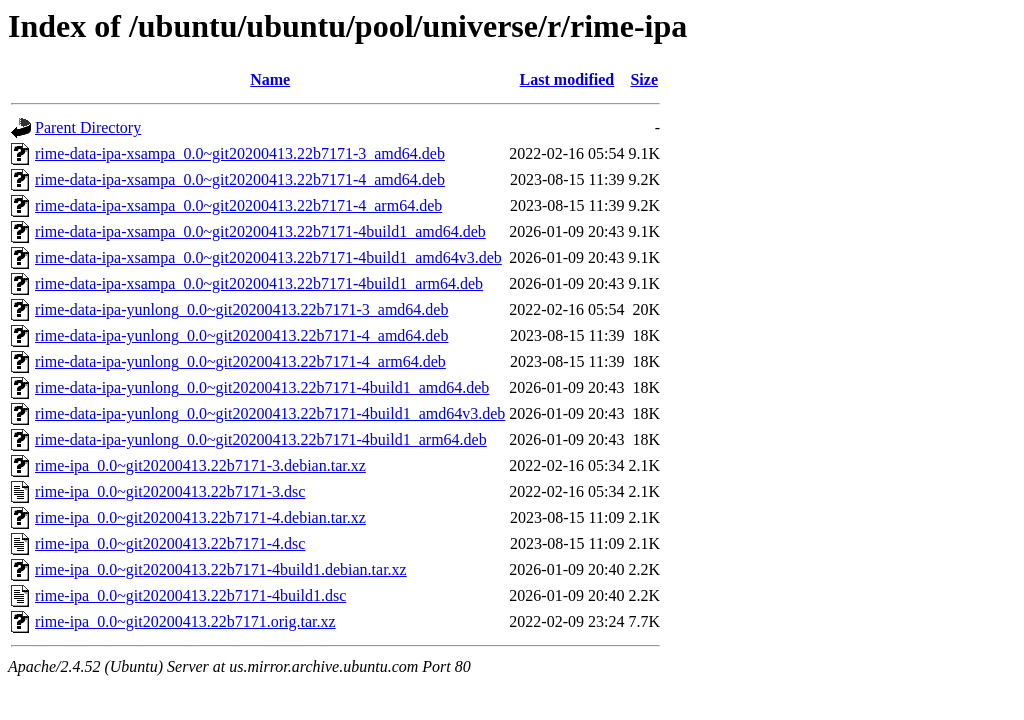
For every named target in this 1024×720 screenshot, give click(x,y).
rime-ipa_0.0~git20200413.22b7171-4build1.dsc (190, 595)
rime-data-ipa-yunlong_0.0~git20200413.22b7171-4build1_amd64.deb (262, 387)
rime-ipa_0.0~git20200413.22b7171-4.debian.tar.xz (200, 517)
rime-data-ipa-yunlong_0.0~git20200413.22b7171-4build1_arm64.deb (261, 439)
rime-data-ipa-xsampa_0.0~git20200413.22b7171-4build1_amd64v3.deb (268, 257)
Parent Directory (88, 127)
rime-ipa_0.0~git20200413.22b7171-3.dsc (170, 491)
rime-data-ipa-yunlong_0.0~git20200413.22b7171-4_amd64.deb (241, 335)
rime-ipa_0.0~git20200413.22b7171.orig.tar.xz (185, 621)
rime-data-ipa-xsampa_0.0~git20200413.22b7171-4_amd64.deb (240, 179)
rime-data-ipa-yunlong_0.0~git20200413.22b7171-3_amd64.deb (241, 309)
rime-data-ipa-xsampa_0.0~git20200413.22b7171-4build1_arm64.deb (259, 283)
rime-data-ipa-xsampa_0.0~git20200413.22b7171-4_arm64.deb (238, 205)
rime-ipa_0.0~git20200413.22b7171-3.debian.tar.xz (200, 465)
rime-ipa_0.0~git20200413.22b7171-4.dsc (170, 543)
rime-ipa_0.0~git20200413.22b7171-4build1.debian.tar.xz (221, 569)
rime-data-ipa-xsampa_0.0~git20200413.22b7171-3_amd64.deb (240, 153)
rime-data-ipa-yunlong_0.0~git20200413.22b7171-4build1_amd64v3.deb (270, 413)
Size (644, 79)
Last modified (567, 79)
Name (270, 79)
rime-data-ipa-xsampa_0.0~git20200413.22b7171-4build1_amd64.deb (260, 231)
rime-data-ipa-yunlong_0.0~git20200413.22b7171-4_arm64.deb (240, 361)
